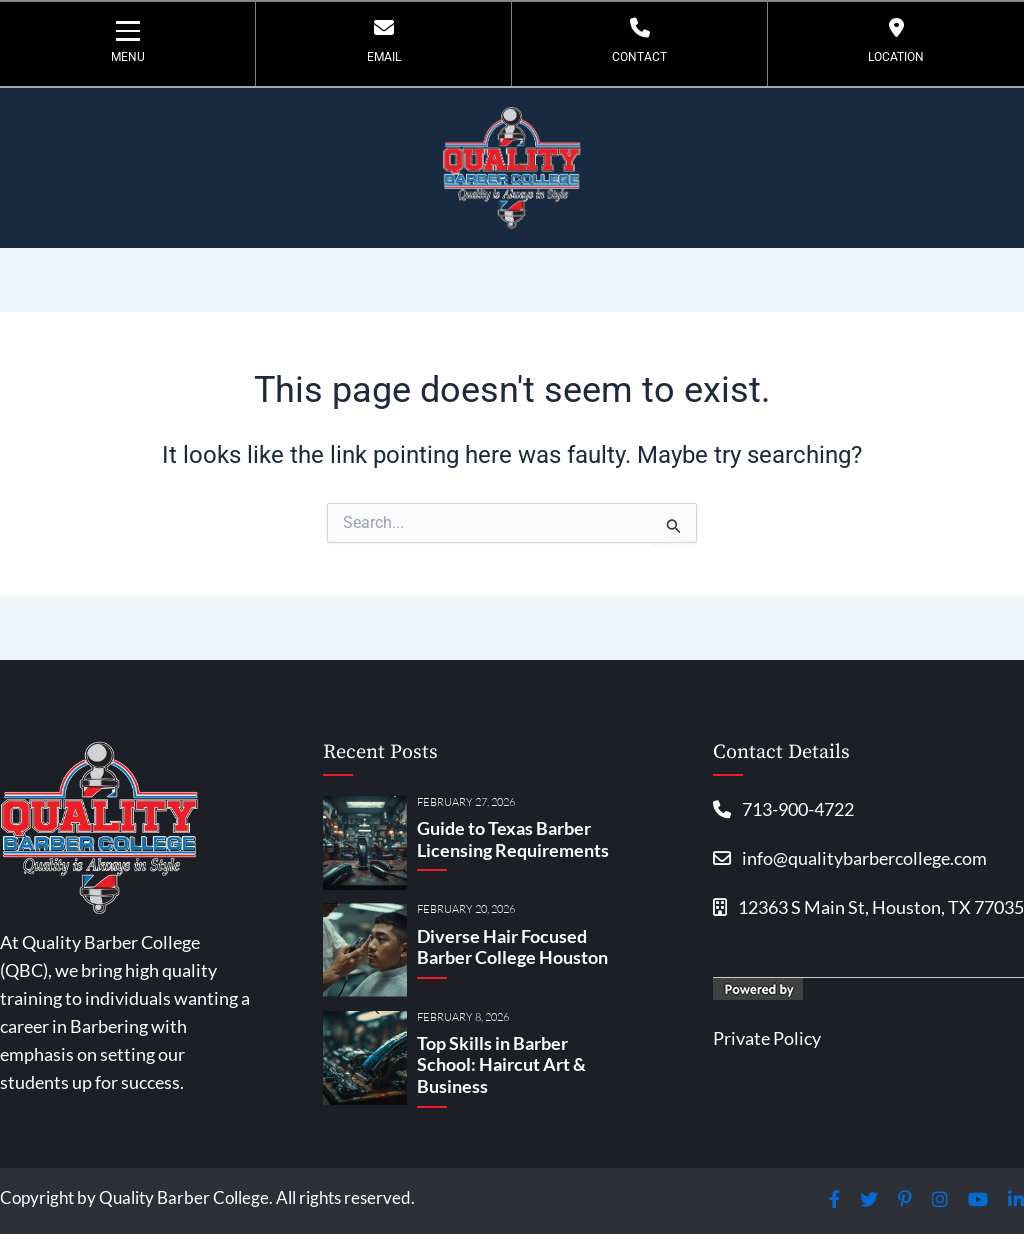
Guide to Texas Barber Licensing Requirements (513, 839)
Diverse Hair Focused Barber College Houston (512, 947)
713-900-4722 (783, 809)
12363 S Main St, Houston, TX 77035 (868, 911)
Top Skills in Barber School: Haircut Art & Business (501, 1064)
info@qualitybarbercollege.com (850, 860)
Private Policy (767, 1042)
